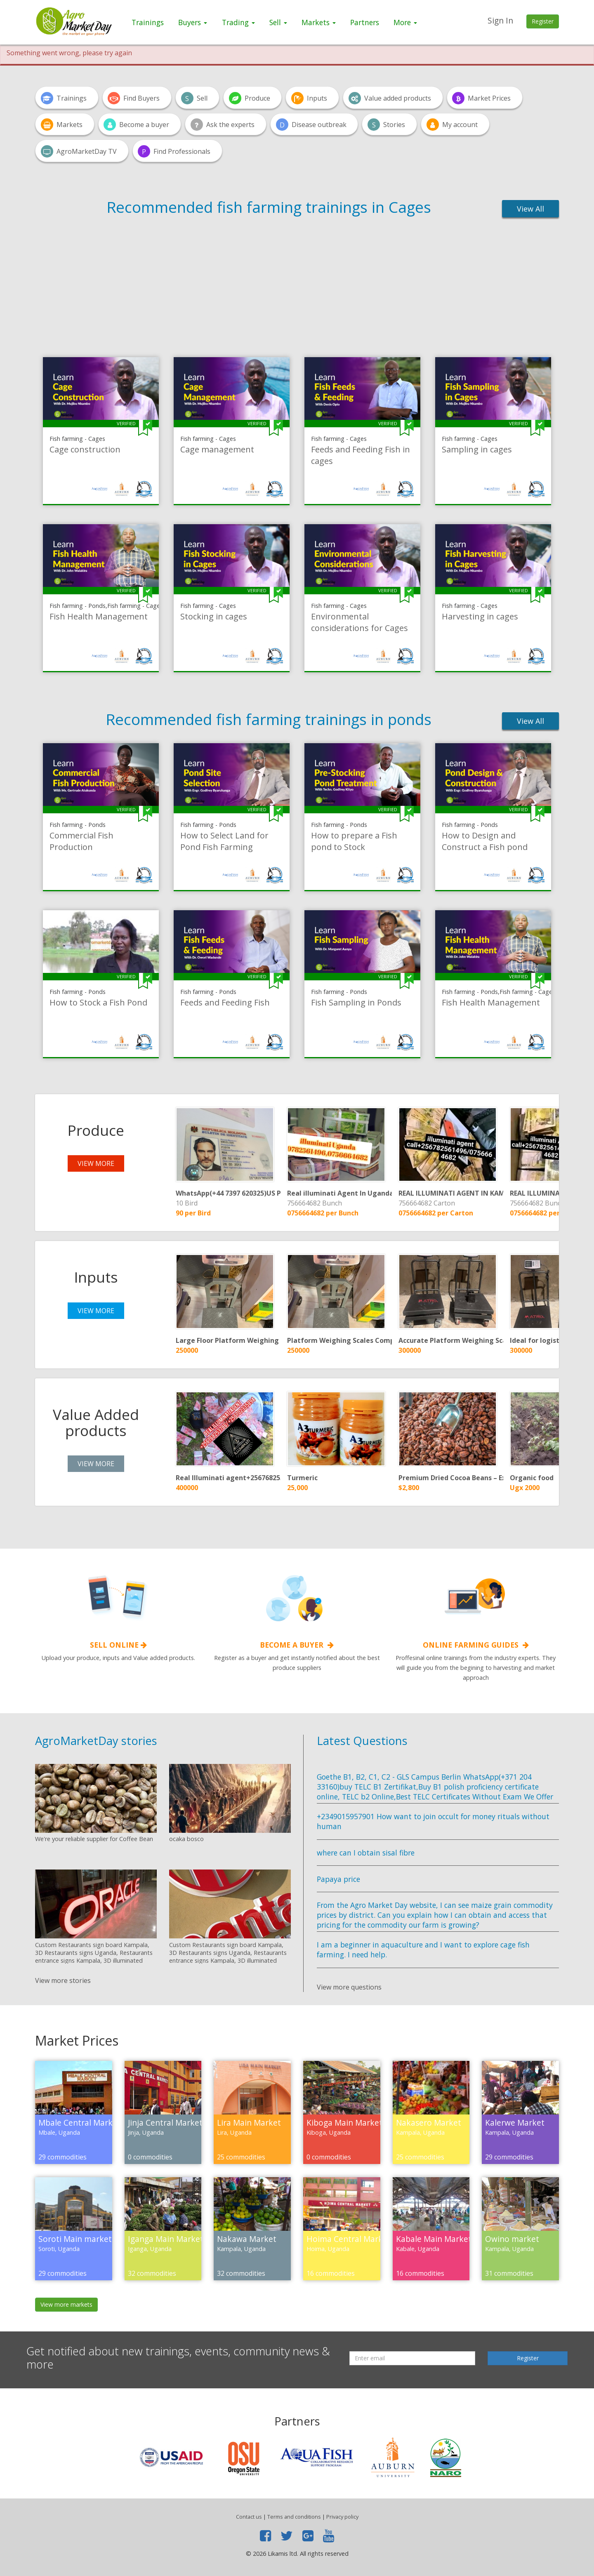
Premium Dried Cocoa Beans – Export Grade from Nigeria (492, 1477)
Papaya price (338, 1879)
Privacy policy (342, 2516)
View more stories (63, 1980)
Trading (238, 22)
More (405, 22)
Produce (96, 1130)
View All (530, 209)
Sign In (500, 20)
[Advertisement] (297, 286)
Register (543, 21)
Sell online (118, 1645)
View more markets (66, 2304)
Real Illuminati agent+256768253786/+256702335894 (261, 1477)
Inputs (96, 1277)
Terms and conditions (294, 2516)
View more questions (349, 1987)
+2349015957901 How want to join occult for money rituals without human (433, 1821)
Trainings (148, 22)
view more (96, 1163)
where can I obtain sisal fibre (366, 1853)
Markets (319, 22)
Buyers (192, 22)
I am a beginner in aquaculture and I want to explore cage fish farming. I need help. (423, 1949)
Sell (278, 22)
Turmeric (302, 1477)
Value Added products (96, 1422)
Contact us (249, 2516)
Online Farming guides (476, 1645)
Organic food (532, 1477)
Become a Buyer (297, 1645)
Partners (364, 22)
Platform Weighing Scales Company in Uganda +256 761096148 (390, 1340)
